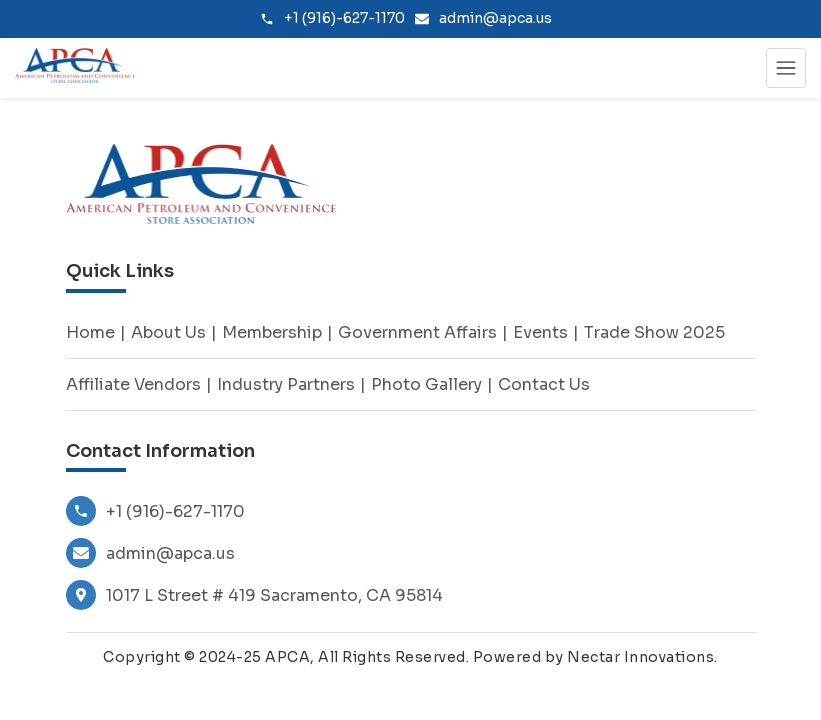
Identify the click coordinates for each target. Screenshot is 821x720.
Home (90, 332)
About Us (168, 332)
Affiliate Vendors (133, 384)
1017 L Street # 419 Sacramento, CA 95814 (254, 595)
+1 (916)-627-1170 (155, 511)
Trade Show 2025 (654, 332)
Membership (272, 332)
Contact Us (544, 384)
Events (540, 332)
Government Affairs (417, 332)
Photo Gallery (426, 384)
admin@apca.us (150, 553)
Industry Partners (286, 384)
